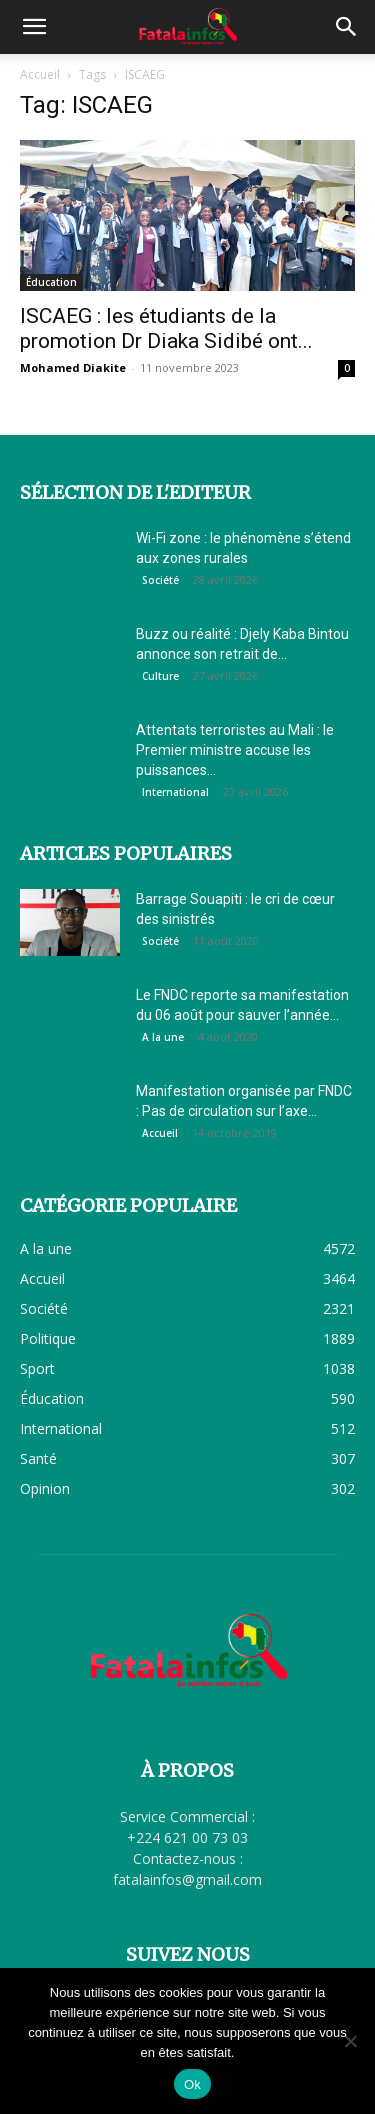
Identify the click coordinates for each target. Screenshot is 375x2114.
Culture (160, 676)
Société (160, 580)
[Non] (350, 2041)
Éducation (51, 282)
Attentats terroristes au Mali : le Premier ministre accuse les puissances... (235, 750)
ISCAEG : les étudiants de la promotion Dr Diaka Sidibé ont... (166, 328)
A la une (163, 1037)
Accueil (40, 74)
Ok (192, 2084)
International (175, 792)
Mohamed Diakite (73, 367)
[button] (34, 27)
